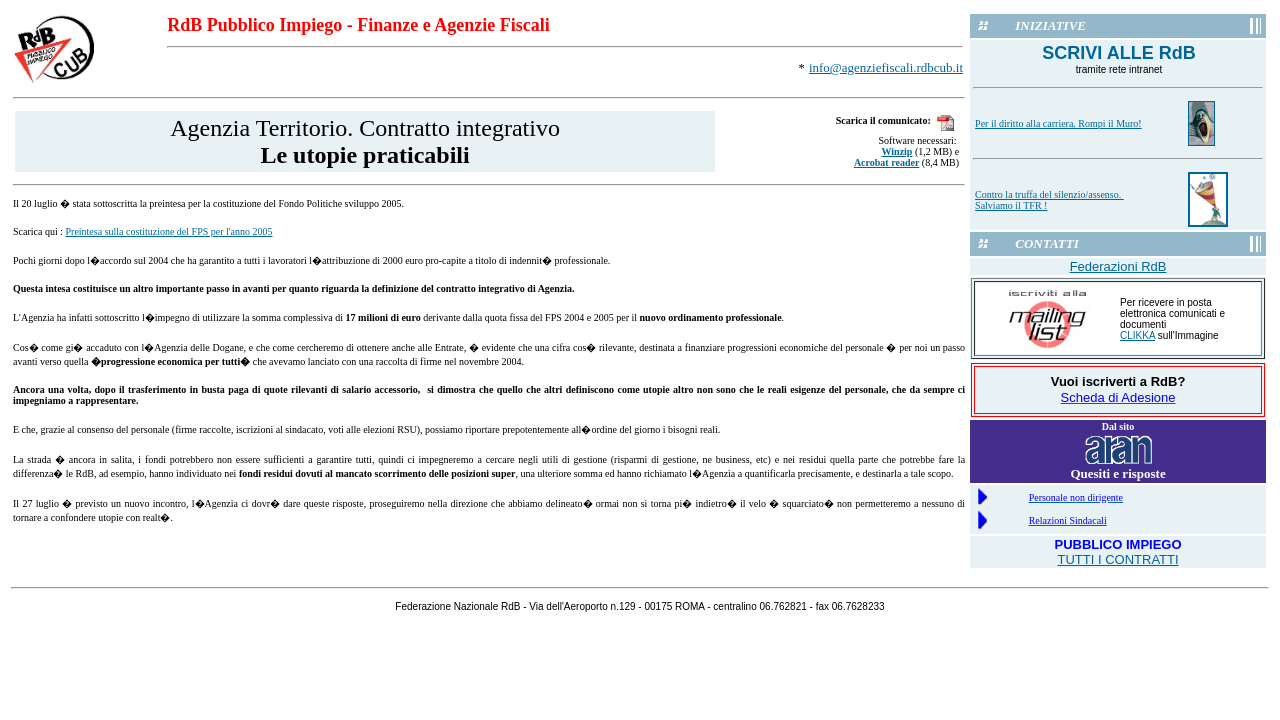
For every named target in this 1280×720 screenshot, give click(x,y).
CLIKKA (1137, 335)
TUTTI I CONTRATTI (1118, 559)
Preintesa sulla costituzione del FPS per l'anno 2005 (168, 231)
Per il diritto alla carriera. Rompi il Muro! (1058, 123)
